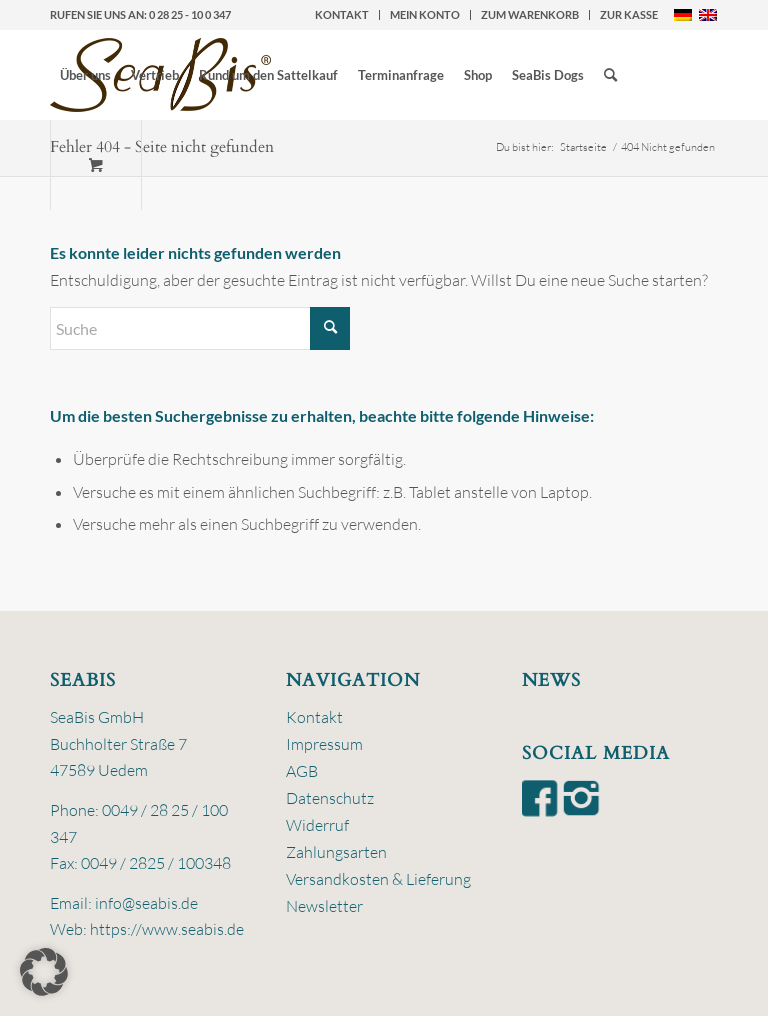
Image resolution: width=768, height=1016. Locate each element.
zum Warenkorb (530, 14)
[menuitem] (342, 15)
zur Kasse (629, 14)
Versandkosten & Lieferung (378, 879)
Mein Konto (425, 14)
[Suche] (610, 75)
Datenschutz (330, 798)
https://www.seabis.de (167, 929)
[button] (44, 972)
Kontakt (342, 14)
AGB (302, 771)
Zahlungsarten (336, 852)
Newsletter (324, 906)
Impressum (324, 744)
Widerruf (317, 825)
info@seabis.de (146, 903)
